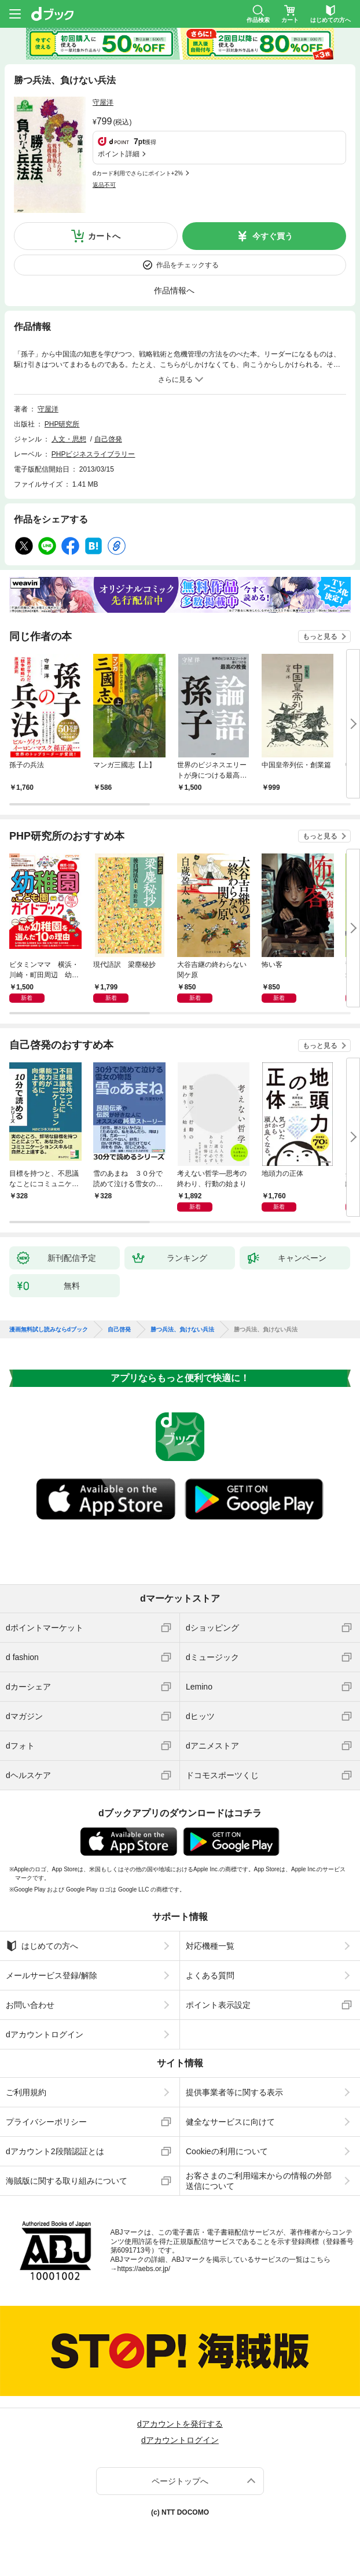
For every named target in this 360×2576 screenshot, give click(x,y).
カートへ (104, 236)
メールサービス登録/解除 (51, 1975)
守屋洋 (103, 102)
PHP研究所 (62, 424)
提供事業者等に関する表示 (234, 2092)
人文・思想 (69, 439)
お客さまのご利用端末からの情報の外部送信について (259, 2181)
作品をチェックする (187, 265)
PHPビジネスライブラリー (93, 454)
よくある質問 (210, 1975)
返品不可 (104, 185)
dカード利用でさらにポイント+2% (138, 173)
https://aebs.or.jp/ (143, 2269)
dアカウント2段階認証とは (55, 2151)
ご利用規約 (26, 2092)
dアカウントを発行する (180, 2423)
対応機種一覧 (210, 1946)
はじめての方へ (42, 1946)
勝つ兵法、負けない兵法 (182, 1330)
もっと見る (320, 636)
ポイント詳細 (118, 154)
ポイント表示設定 (218, 2005)
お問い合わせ (30, 2005)
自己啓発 (108, 439)
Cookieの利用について (227, 2151)
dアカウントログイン (44, 2034)
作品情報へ (174, 290)
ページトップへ (180, 2481)
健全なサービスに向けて (230, 2121)
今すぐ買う (272, 236)
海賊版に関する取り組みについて (66, 2180)
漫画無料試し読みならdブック (48, 1330)
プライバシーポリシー (46, 2121)
